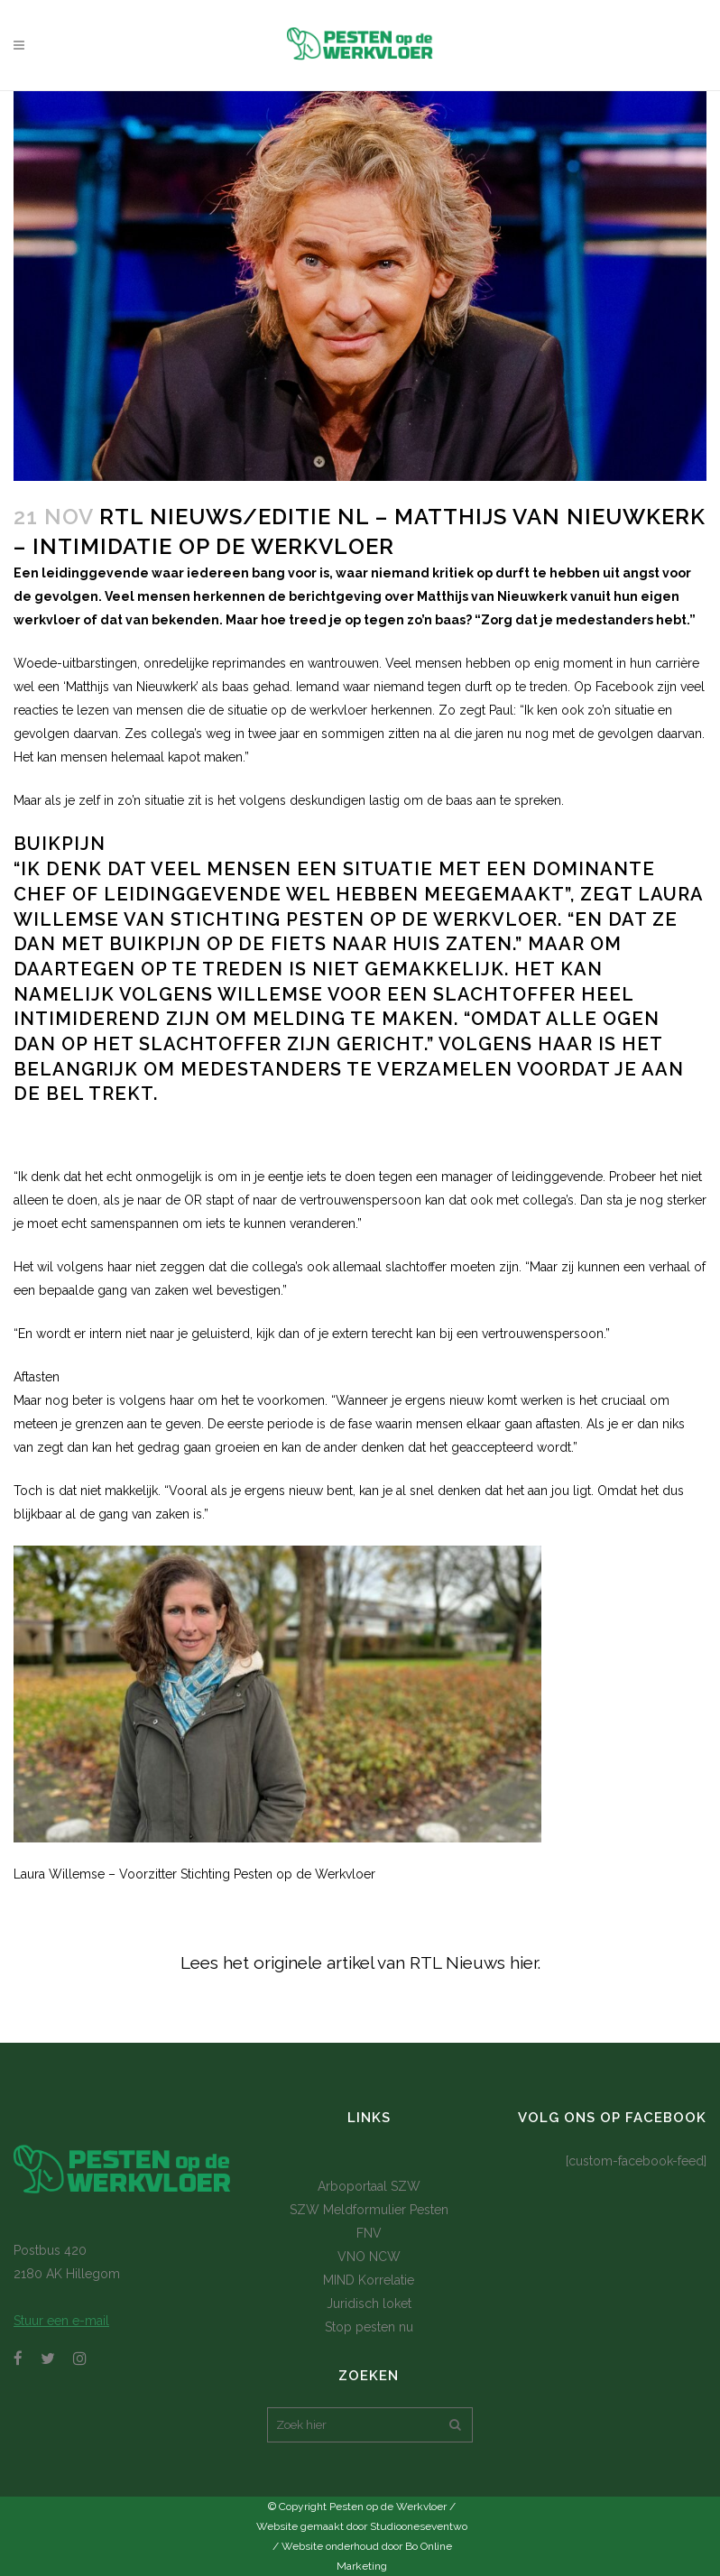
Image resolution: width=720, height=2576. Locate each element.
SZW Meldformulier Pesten (369, 2209)
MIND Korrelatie (368, 2280)
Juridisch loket (369, 2303)
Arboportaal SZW (369, 2186)
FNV (369, 2233)
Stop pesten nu (369, 2327)
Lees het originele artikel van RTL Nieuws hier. (360, 1962)
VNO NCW (369, 2256)
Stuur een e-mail (61, 2320)
